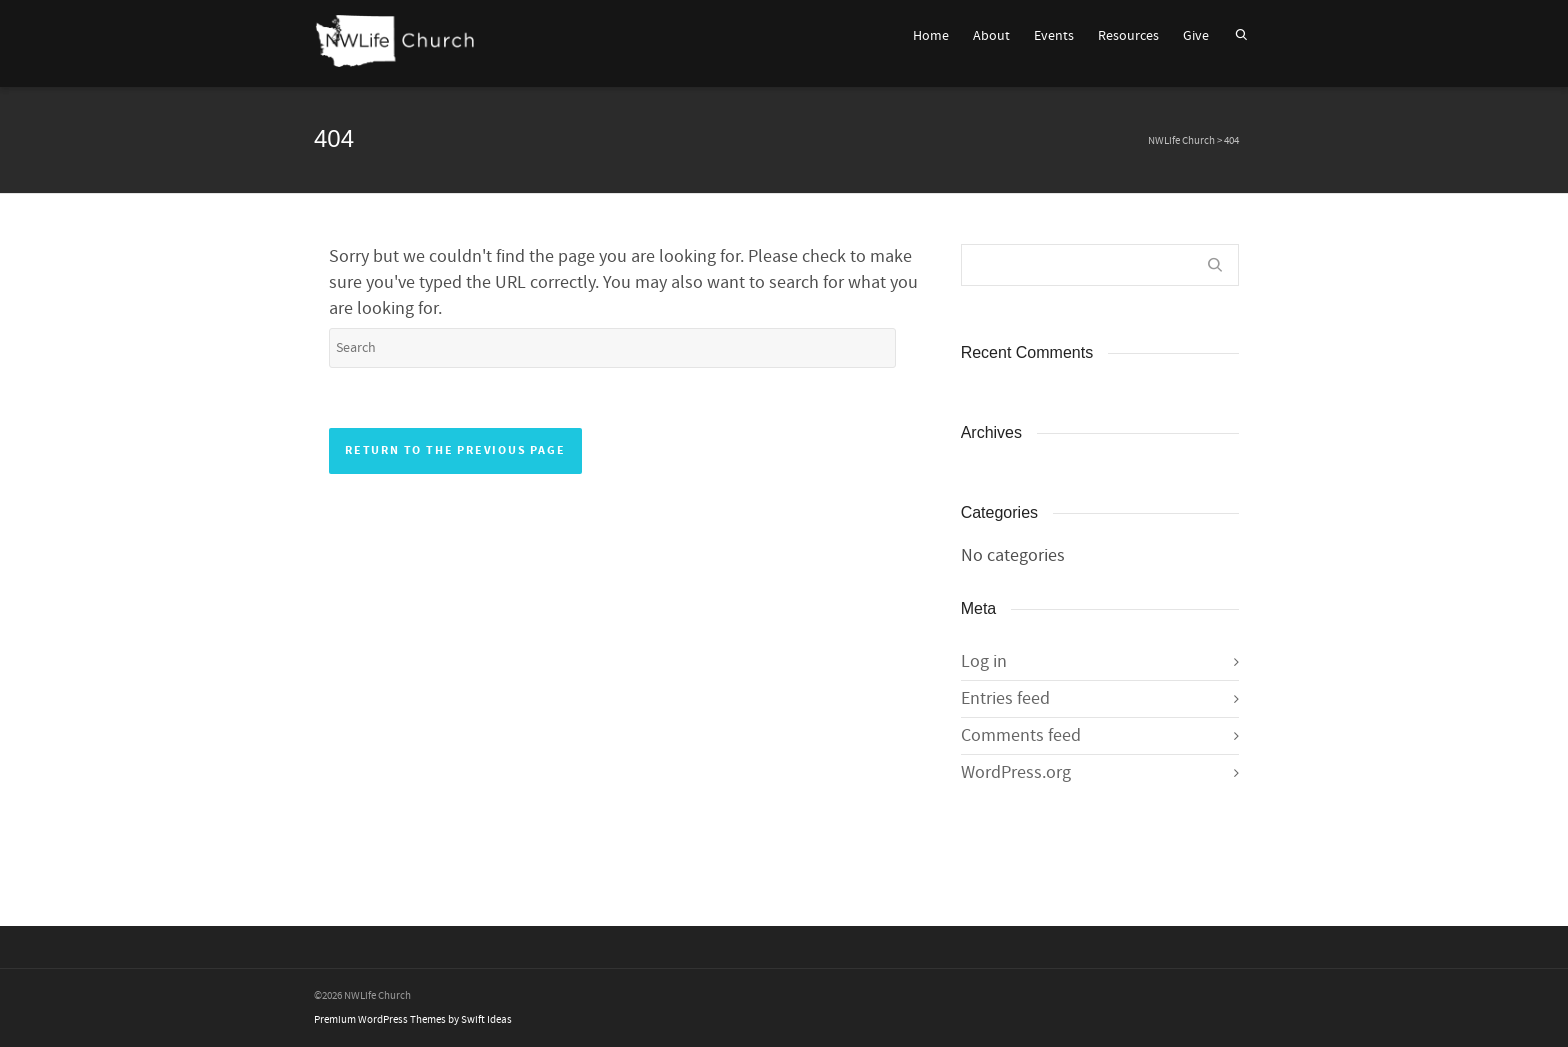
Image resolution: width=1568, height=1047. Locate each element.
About (991, 36)
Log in (984, 661)
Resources (1128, 36)
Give (1196, 36)
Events (1054, 36)
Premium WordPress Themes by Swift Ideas (413, 1020)
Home (931, 36)
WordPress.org (1016, 772)
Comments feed (1021, 735)
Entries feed (1005, 698)
